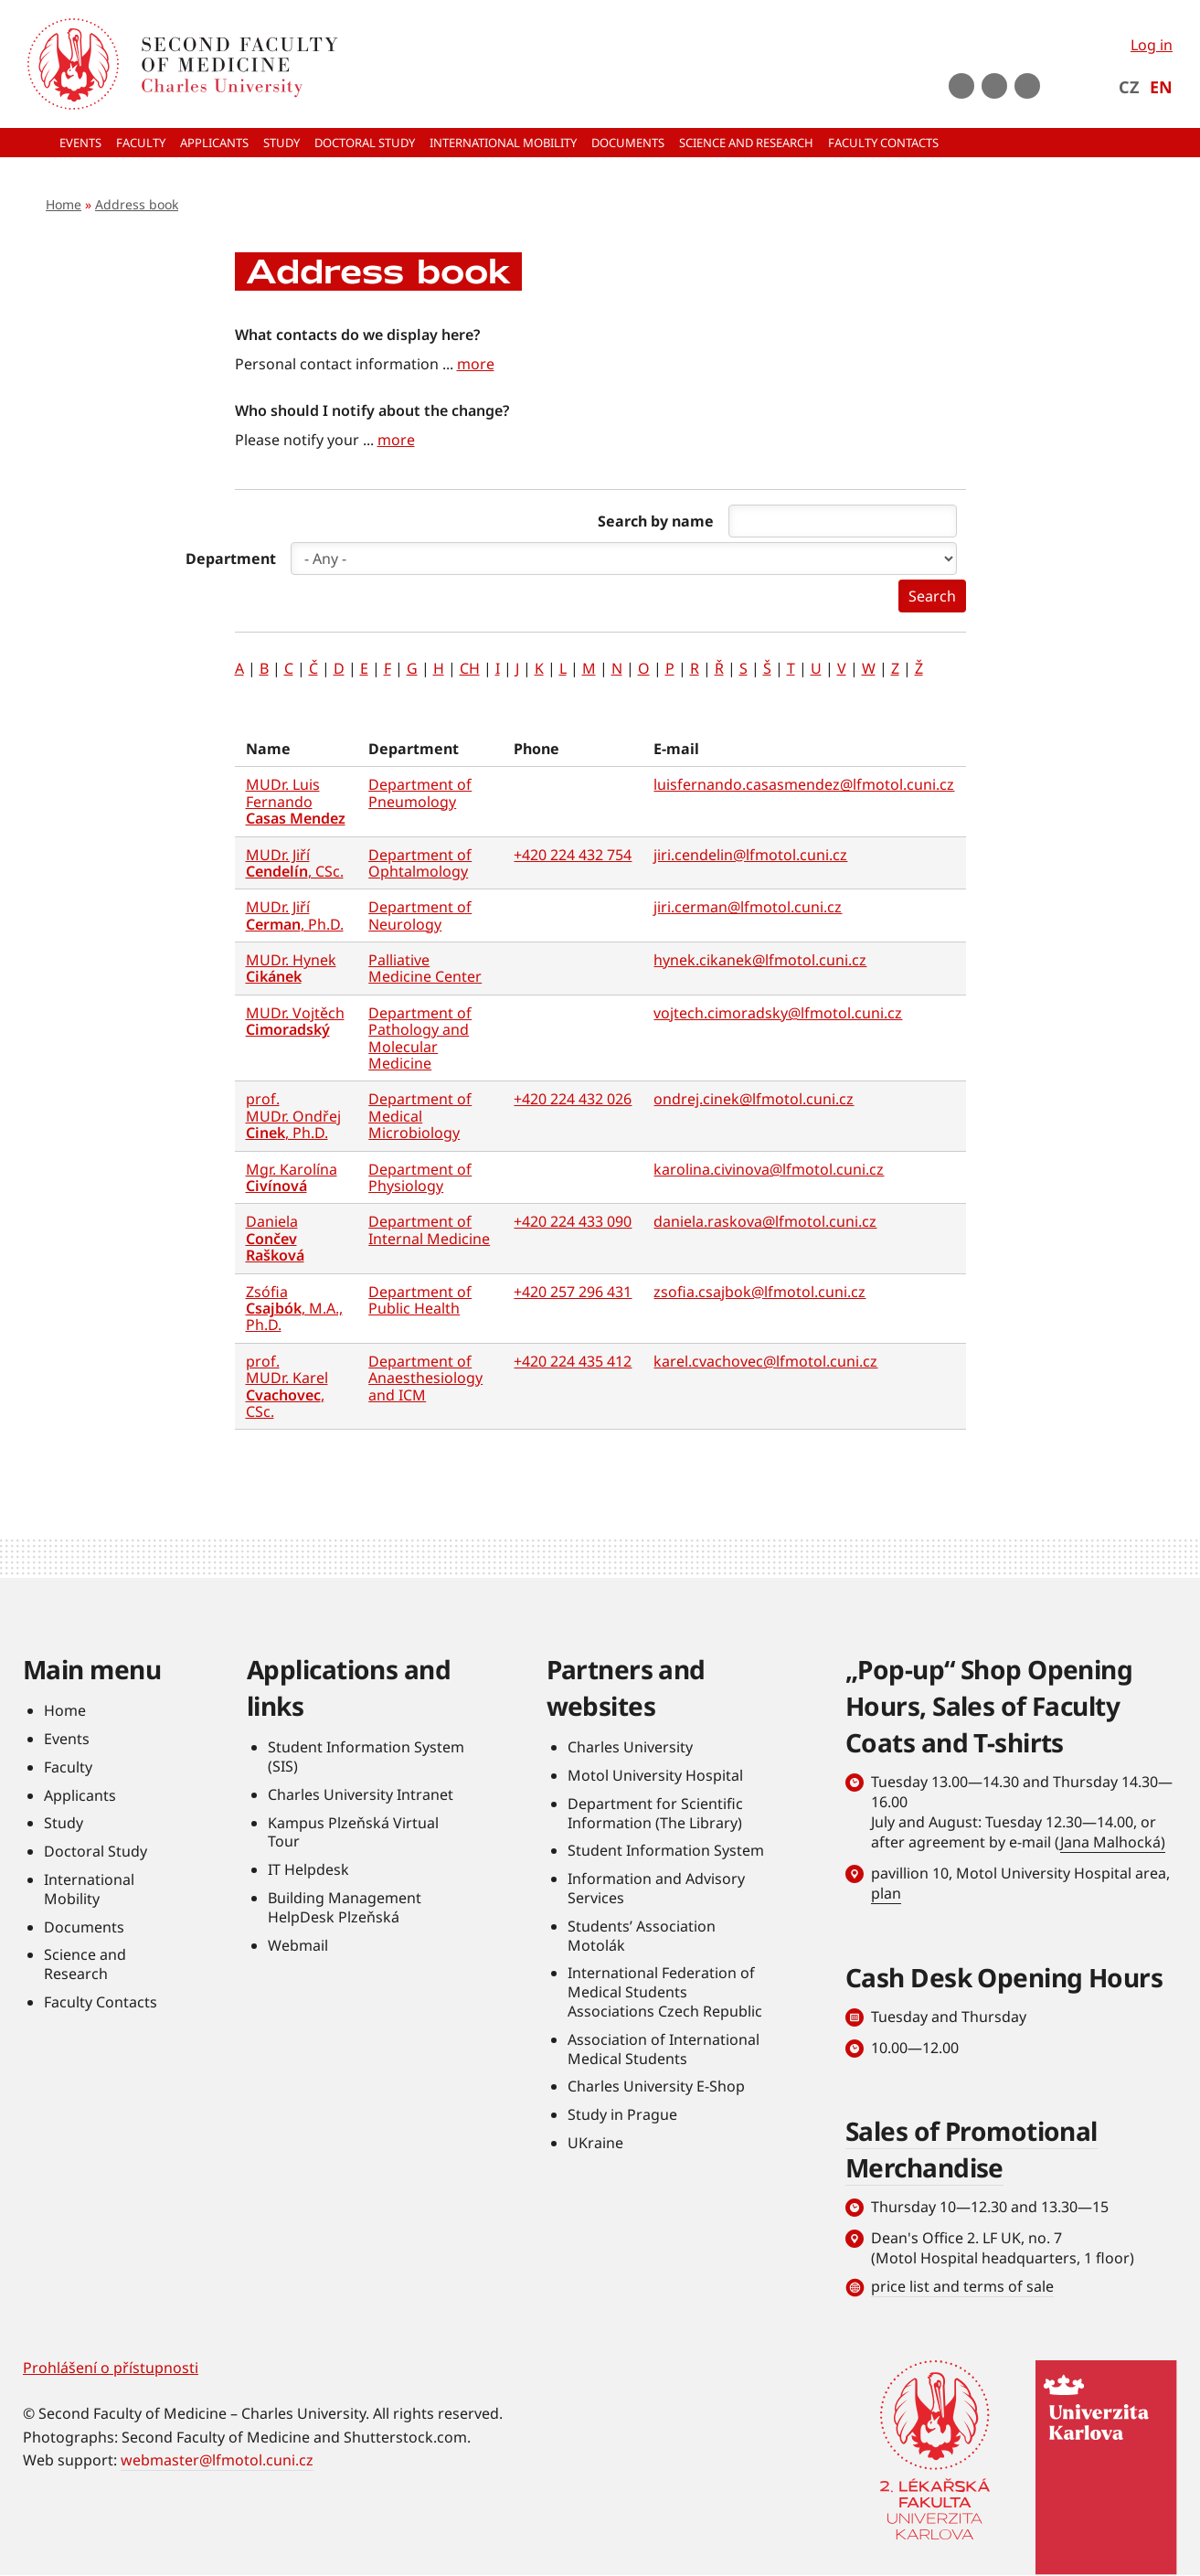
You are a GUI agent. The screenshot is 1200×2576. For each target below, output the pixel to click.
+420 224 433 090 (573, 1221)
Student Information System (666, 1850)
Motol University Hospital (655, 1775)
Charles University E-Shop (656, 2086)
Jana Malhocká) (1112, 1842)
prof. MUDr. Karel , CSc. (287, 1386)
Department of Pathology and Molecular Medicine (420, 1038)
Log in (1152, 45)
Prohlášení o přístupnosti (110, 2368)
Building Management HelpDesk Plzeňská (344, 1907)
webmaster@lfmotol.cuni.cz (217, 2460)
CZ (1129, 87)
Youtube (961, 86)
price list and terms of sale (962, 2286)
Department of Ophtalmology (420, 863)
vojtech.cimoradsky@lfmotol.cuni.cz (777, 1013)
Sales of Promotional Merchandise (971, 2149)
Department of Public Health (420, 1300)
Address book (136, 204)
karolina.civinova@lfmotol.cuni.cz (768, 1169)
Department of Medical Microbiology (420, 1116)
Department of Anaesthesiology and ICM (425, 1378)
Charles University (630, 1747)
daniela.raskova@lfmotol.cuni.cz (764, 1221)
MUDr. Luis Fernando (295, 801)
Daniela (275, 1238)
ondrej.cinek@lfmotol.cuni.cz (753, 1099)
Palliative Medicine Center (425, 968)
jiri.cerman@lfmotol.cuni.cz (747, 907)
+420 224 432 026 (573, 1099)
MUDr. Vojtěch (295, 1021)
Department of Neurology (420, 915)
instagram (994, 86)
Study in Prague (622, 2114)
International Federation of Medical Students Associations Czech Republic (665, 1992)
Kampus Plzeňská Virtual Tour (353, 1832)
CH (470, 668)
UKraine (595, 2143)
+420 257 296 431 (573, 1292)
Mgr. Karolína (291, 1177)
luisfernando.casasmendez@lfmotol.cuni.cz (803, 784)
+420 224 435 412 (573, 1361)
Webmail (298, 1945)
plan (886, 1893)
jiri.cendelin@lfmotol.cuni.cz (750, 855)
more (475, 364)
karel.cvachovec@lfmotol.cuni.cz (765, 1361)
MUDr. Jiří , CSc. (295, 863)
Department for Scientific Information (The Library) (655, 1813)
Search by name (656, 521)
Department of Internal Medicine (429, 1229)
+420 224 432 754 (573, 855)
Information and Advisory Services (656, 1888)
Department (231, 558)
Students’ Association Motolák (642, 1935)
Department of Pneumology (420, 792)
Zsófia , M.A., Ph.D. (294, 1309)
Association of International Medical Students (663, 2049)
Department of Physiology (420, 1177)
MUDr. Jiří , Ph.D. (295, 915)
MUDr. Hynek (291, 968)
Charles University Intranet (360, 1794)
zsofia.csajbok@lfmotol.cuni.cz (759, 1292)
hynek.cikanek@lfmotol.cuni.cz (759, 960)
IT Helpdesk (308, 1869)
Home (63, 204)
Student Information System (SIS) (366, 1756)
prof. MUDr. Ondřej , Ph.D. (293, 1116)
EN (1161, 87)
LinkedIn (1027, 86)
